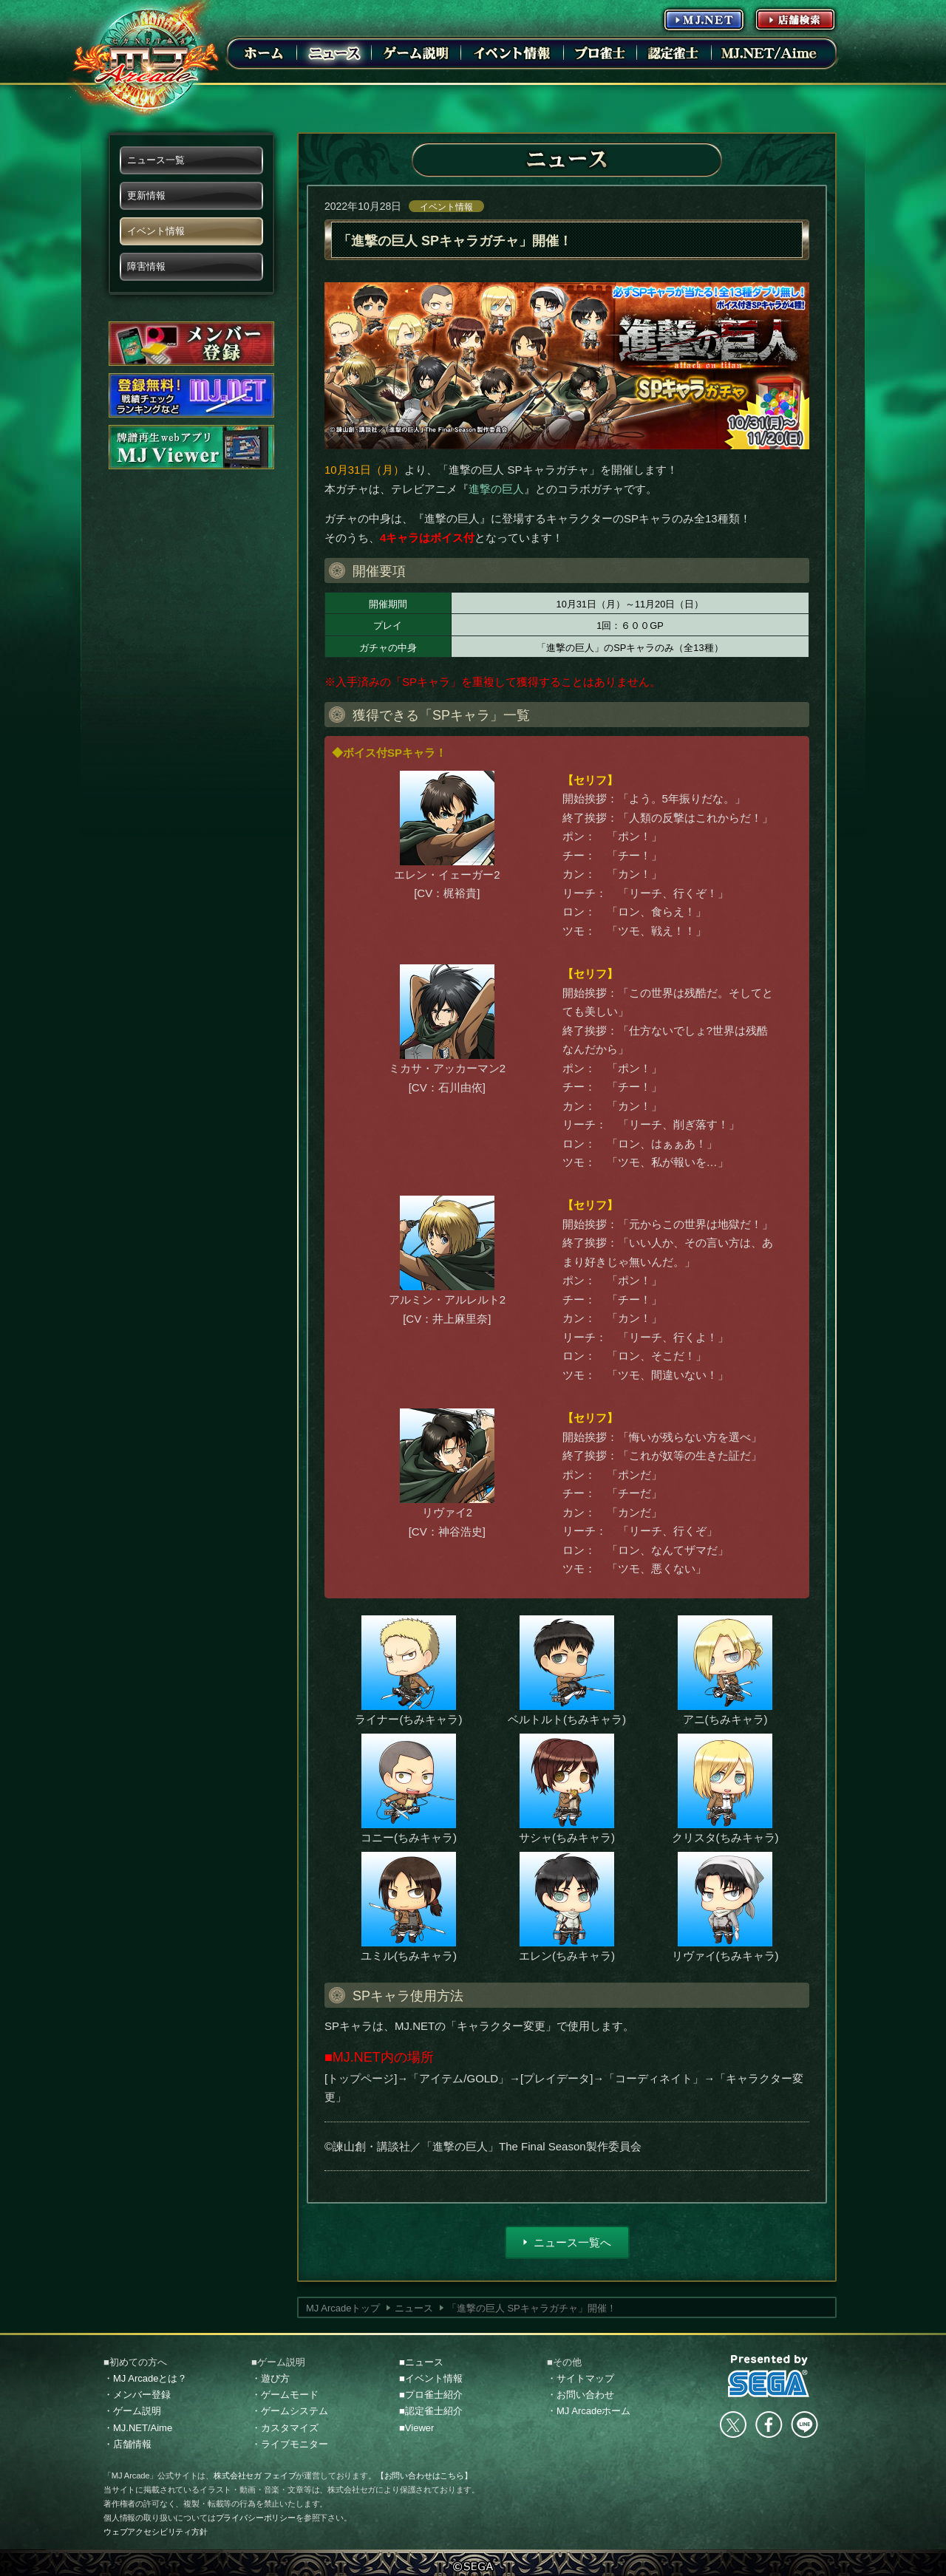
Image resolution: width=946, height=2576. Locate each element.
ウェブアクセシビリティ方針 (155, 2531)
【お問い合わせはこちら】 (424, 2475)
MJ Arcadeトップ (343, 2308)
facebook (769, 2424)
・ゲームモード (285, 2394)
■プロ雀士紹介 (431, 2394)
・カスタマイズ (285, 2427)
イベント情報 (446, 207)
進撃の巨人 (496, 489)
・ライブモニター (289, 2444)
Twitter (733, 2424)
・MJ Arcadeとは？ (145, 2378)
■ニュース (421, 2362)
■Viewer (416, 2427)
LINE (804, 2424)
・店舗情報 (127, 2444)
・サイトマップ (580, 2378)
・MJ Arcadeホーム (588, 2410)
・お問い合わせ (580, 2394)
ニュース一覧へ (572, 2242)
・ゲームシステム (289, 2410)
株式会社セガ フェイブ (255, 2475)
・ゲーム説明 (132, 2410)
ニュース (414, 2308)
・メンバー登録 (137, 2394)
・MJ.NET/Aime (137, 2427)
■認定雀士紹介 (431, 2410)
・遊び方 (270, 2378)
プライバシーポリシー (256, 2517)
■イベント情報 (431, 2378)
